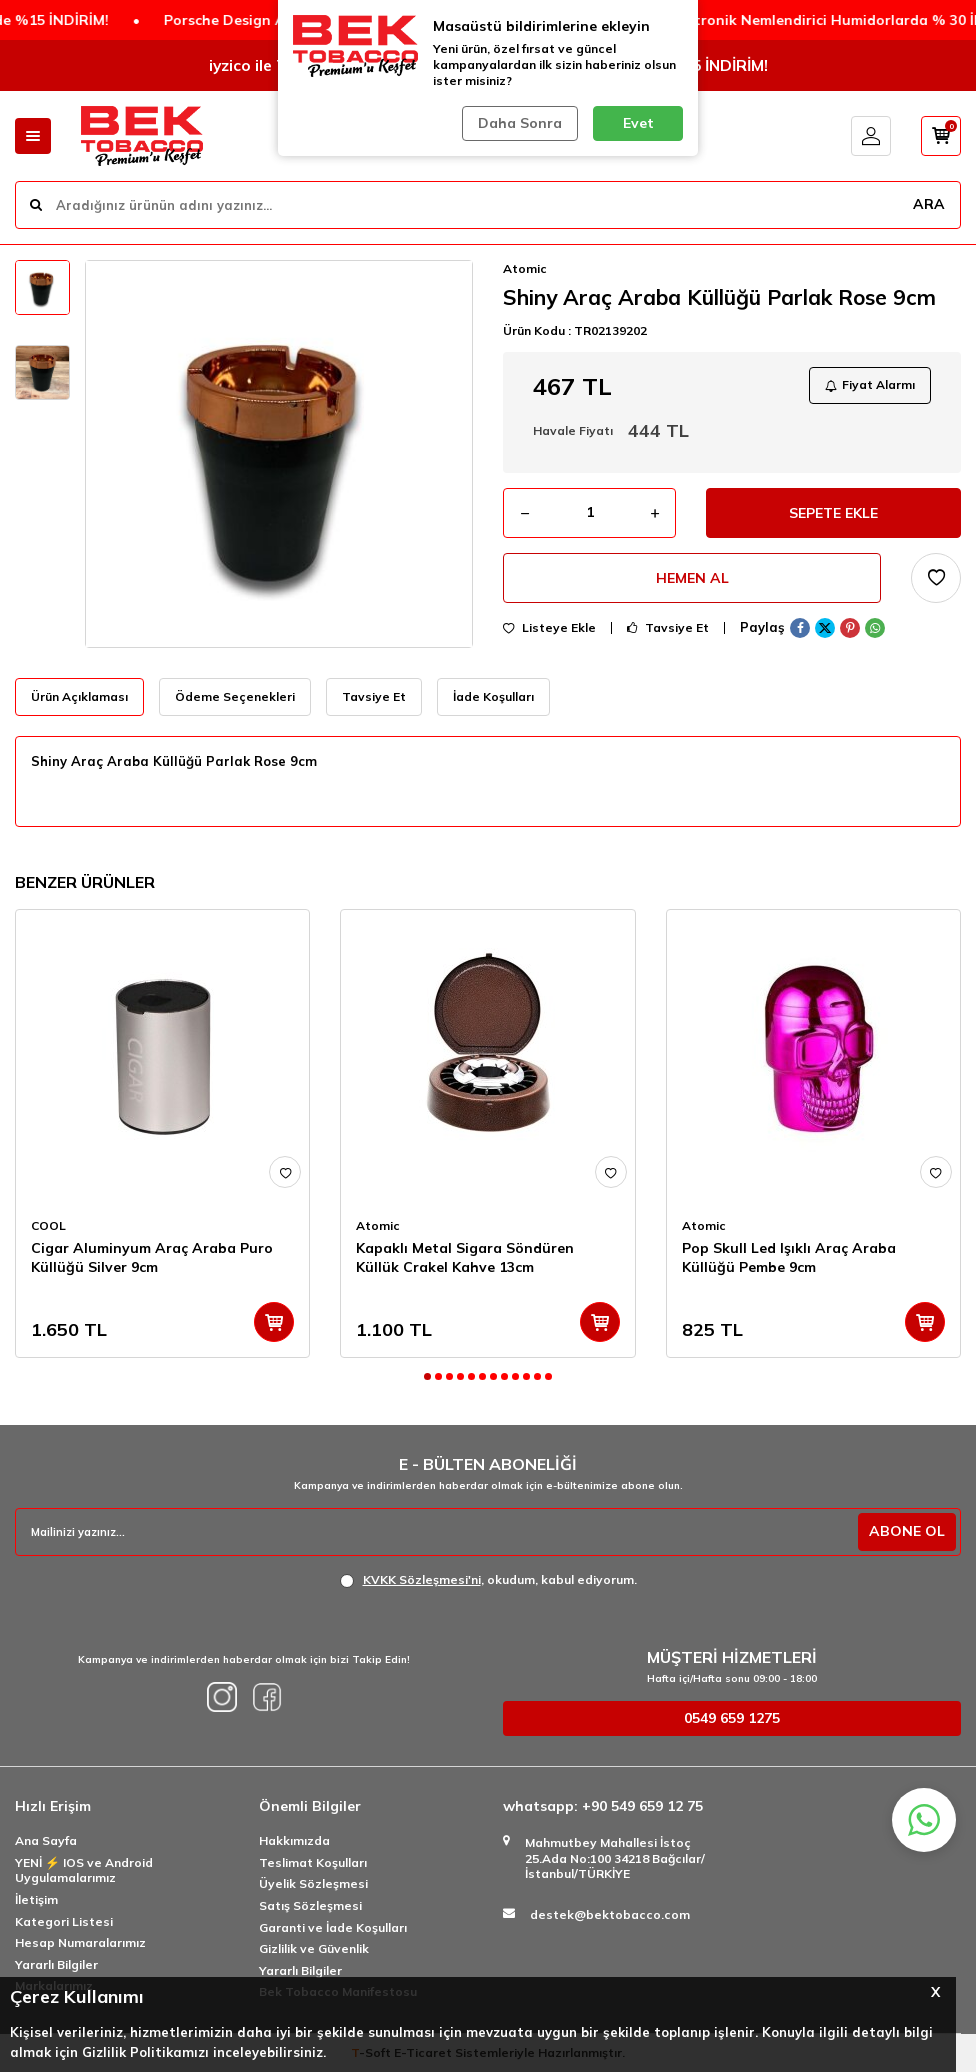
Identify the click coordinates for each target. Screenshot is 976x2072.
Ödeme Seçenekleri (235, 696)
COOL (48, 1225)
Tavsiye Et (668, 628)
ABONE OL (907, 1531)
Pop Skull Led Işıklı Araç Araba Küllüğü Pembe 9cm (789, 1257)
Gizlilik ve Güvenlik (314, 1948)
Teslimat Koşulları (313, 1862)
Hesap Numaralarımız (80, 1942)
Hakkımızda (294, 1840)
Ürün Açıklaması (79, 696)
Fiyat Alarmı (870, 384)
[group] (279, 454)
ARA (929, 204)
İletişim (36, 1899)
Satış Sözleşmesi (310, 1905)
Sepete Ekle (833, 513)
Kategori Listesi (64, 1921)
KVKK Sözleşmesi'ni (422, 1579)
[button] (427, 1376)
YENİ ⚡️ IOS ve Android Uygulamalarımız (84, 1870)
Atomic (525, 268)
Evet (638, 123)
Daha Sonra (520, 123)
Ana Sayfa (46, 1840)
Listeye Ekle (549, 628)
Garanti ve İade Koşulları (333, 1927)
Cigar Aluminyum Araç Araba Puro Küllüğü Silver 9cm (152, 1257)
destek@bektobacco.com (610, 1914)
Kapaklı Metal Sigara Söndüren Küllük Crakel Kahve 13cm (465, 1257)
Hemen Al (692, 578)
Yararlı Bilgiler (56, 1964)
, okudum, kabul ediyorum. (488, 1580)
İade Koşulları (493, 696)
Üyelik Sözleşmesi (313, 1883)
